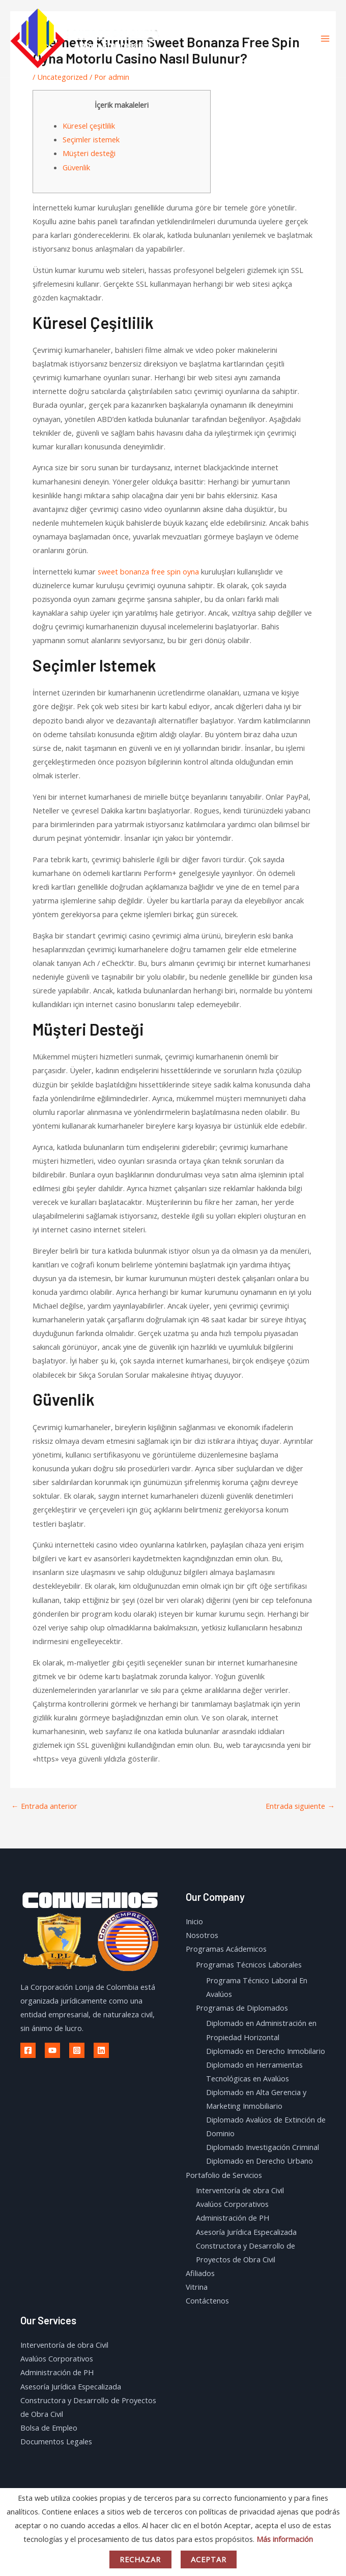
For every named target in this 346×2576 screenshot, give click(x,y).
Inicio (194, 1921)
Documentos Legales (56, 2441)
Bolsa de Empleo (48, 2427)
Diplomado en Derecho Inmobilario (265, 2051)
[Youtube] (52, 2050)
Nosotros (202, 1935)
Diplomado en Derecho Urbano (259, 2161)
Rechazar (140, 2559)
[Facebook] (28, 2050)
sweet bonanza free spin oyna (148, 571)
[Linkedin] (101, 2050)
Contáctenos (207, 2300)
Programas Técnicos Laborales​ (249, 1964)
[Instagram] (76, 2050)
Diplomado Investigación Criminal (262, 2147)
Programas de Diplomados (242, 2008)
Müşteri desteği (89, 153)
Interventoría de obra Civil (240, 2190)
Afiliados (200, 2273)
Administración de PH (232, 2218)
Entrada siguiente (300, 1806)
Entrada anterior (44, 1806)
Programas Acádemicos (226, 1949)
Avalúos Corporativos (232, 2204)
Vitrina (197, 2287)
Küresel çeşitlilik (89, 125)
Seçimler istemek (91, 139)
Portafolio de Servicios (224, 2175)
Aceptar (209, 2559)
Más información (284, 2539)
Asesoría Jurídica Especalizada (246, 2232)
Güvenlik (76, 167)
